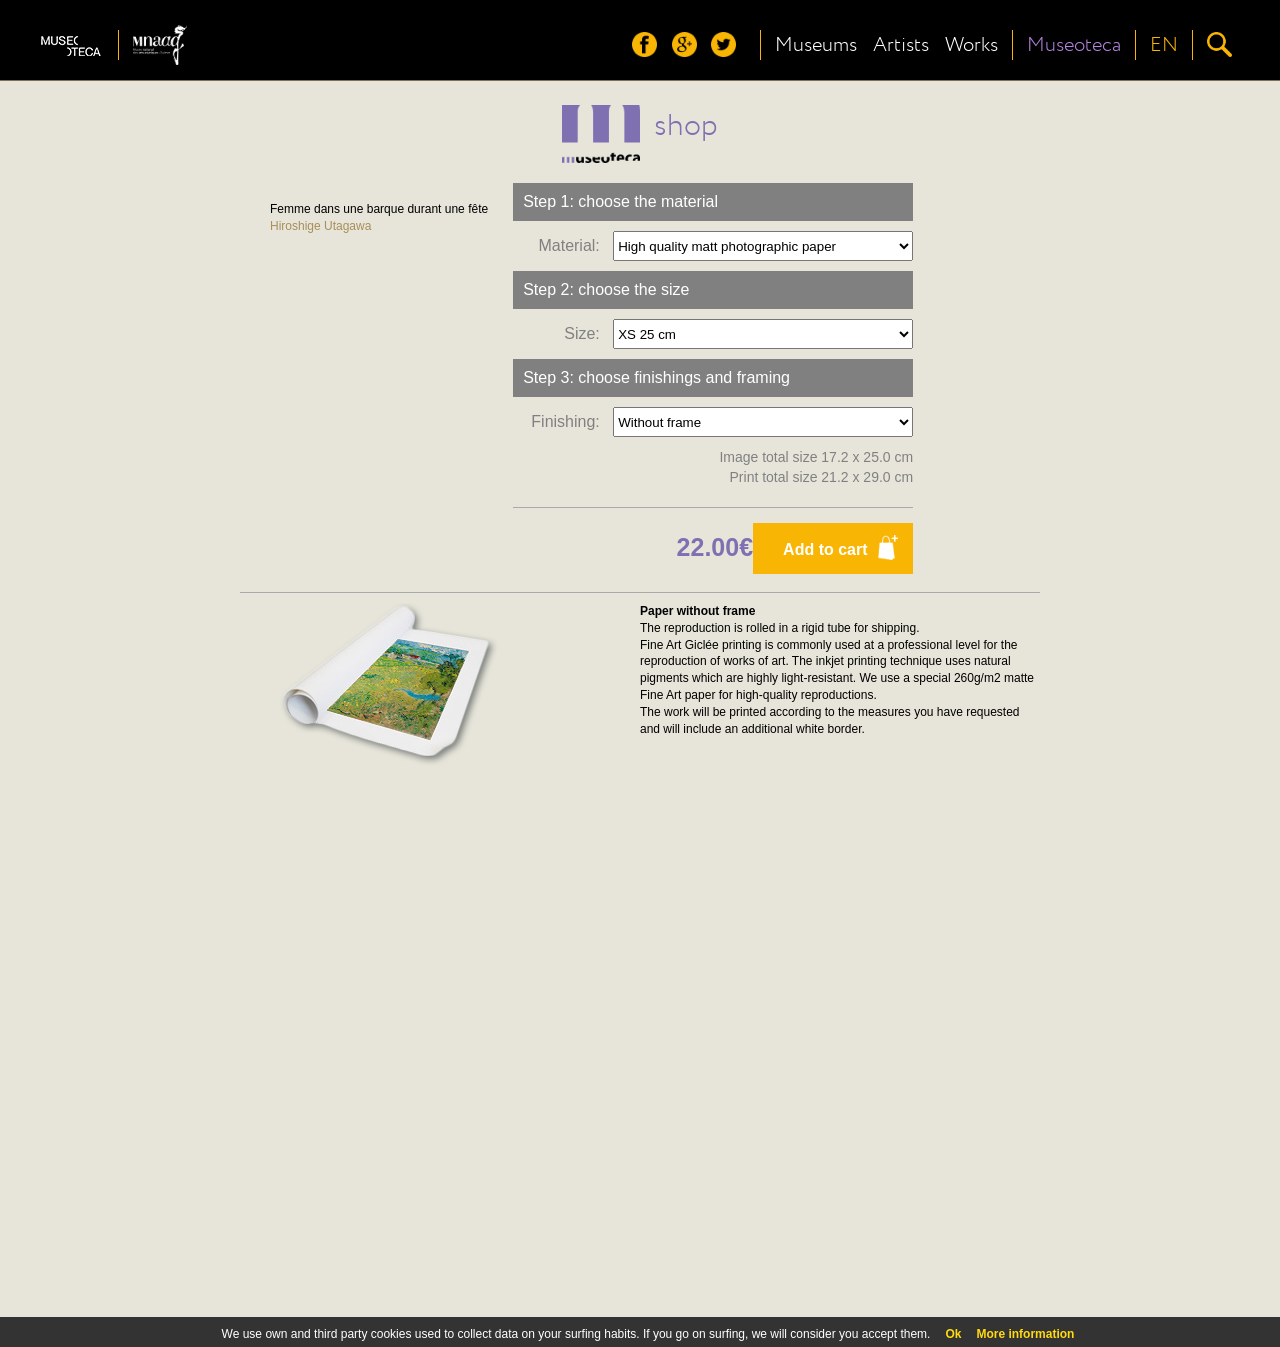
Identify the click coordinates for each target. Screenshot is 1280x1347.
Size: (586, 333)
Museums (816, 45)
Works (971, 45)
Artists (901, 45)
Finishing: (569, 421)
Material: (573, 245)
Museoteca (1074, 45)
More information (1025, 1334)
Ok (953, 1334)
